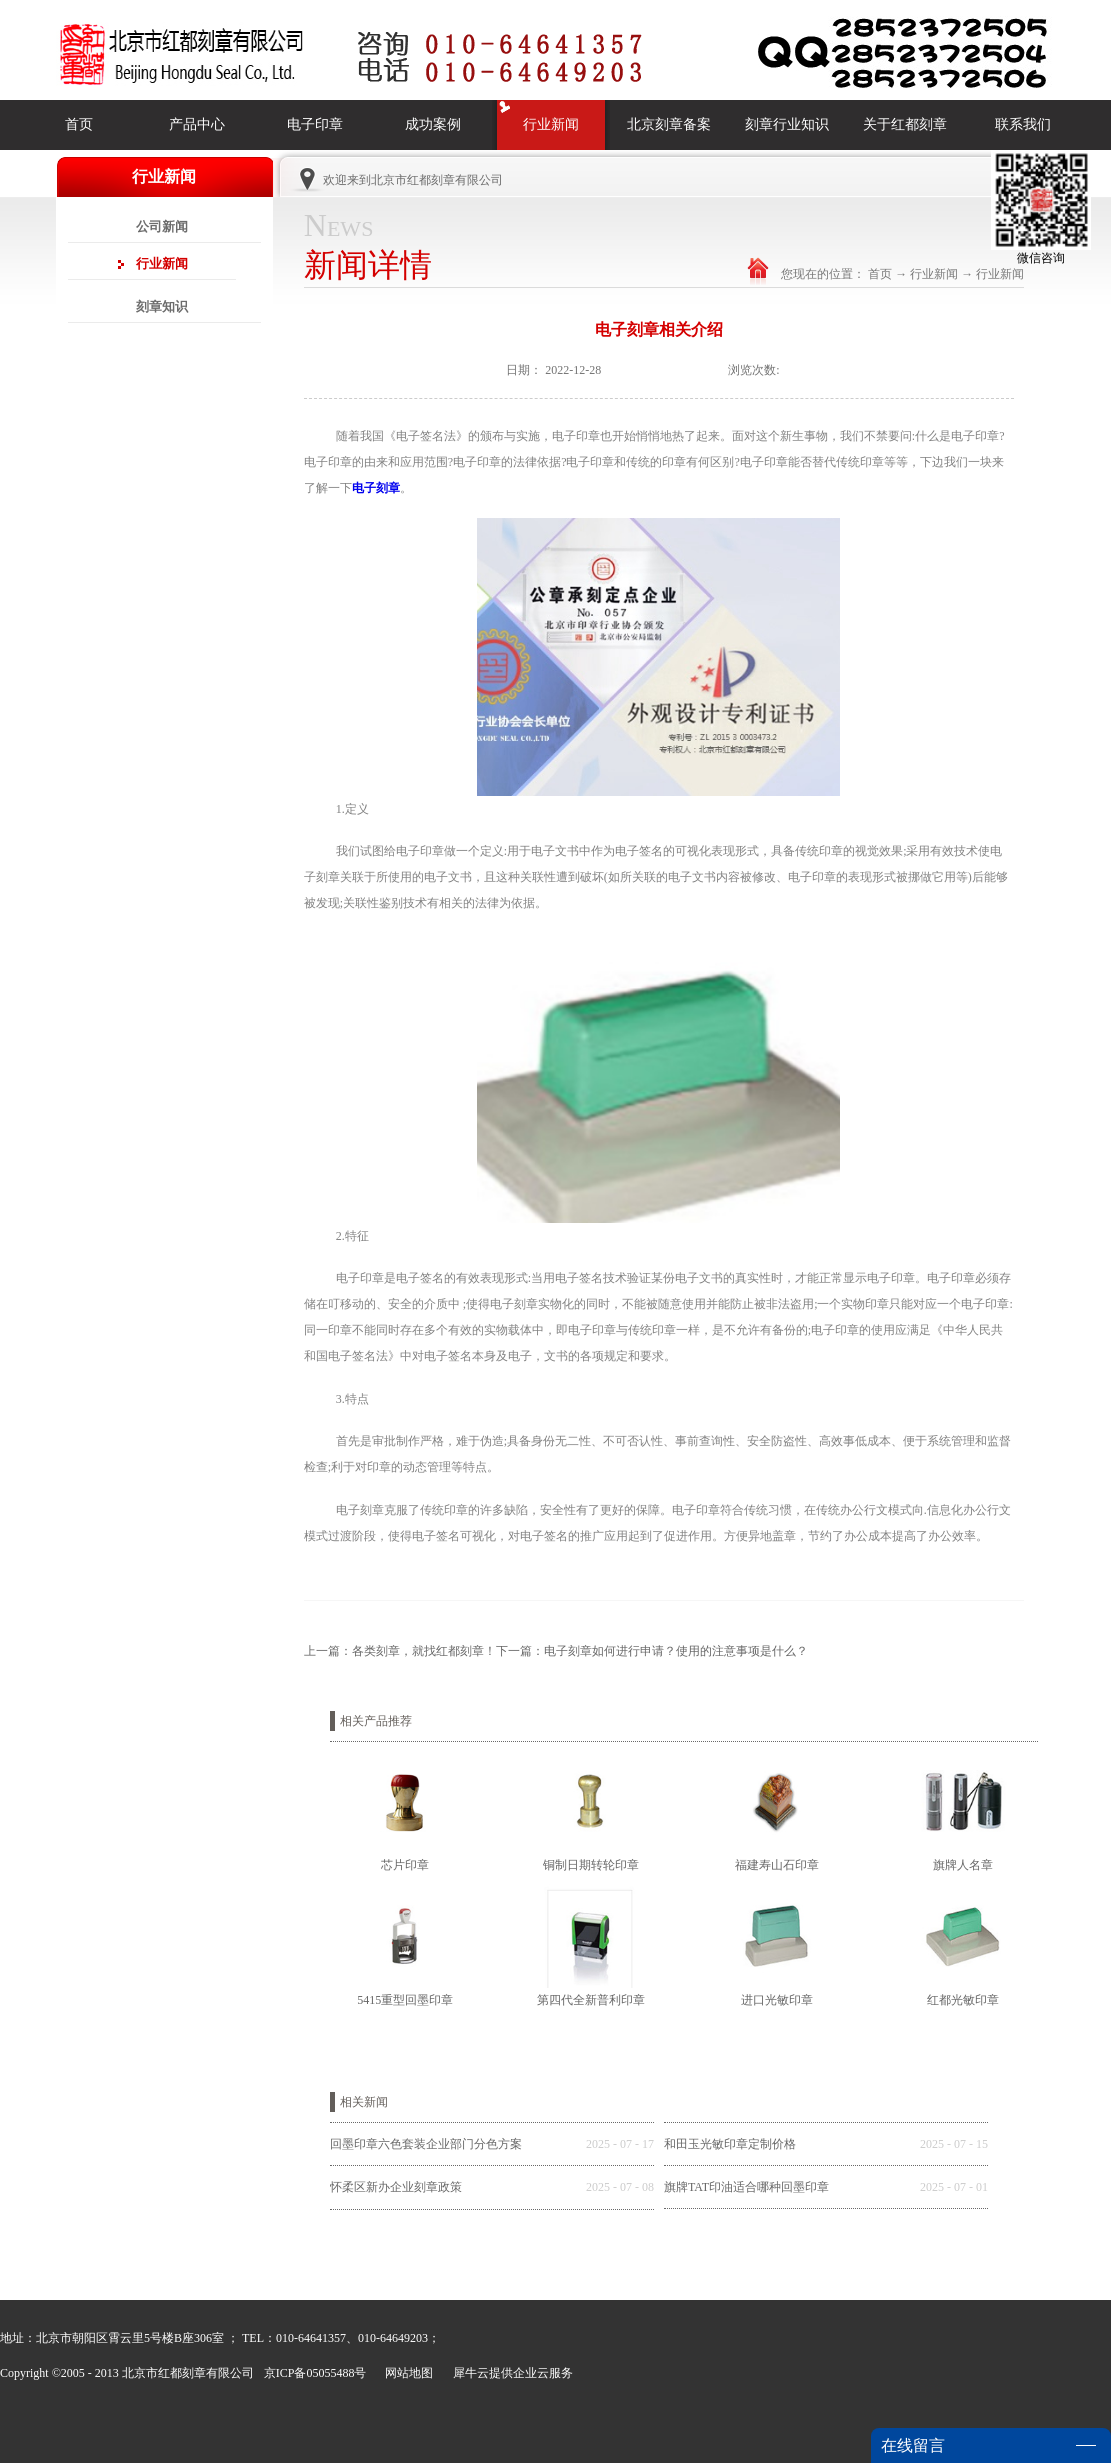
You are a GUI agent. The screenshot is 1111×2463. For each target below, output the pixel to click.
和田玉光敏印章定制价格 (730, 2144)
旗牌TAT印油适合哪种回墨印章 (746, 2187)
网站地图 (406, 2373)
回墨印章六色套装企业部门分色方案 (426, 2144)
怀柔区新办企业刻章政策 (396, 2187)
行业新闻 (934, 274)
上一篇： (400, 1651)
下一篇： (652, 1651)
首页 (79, 124)
